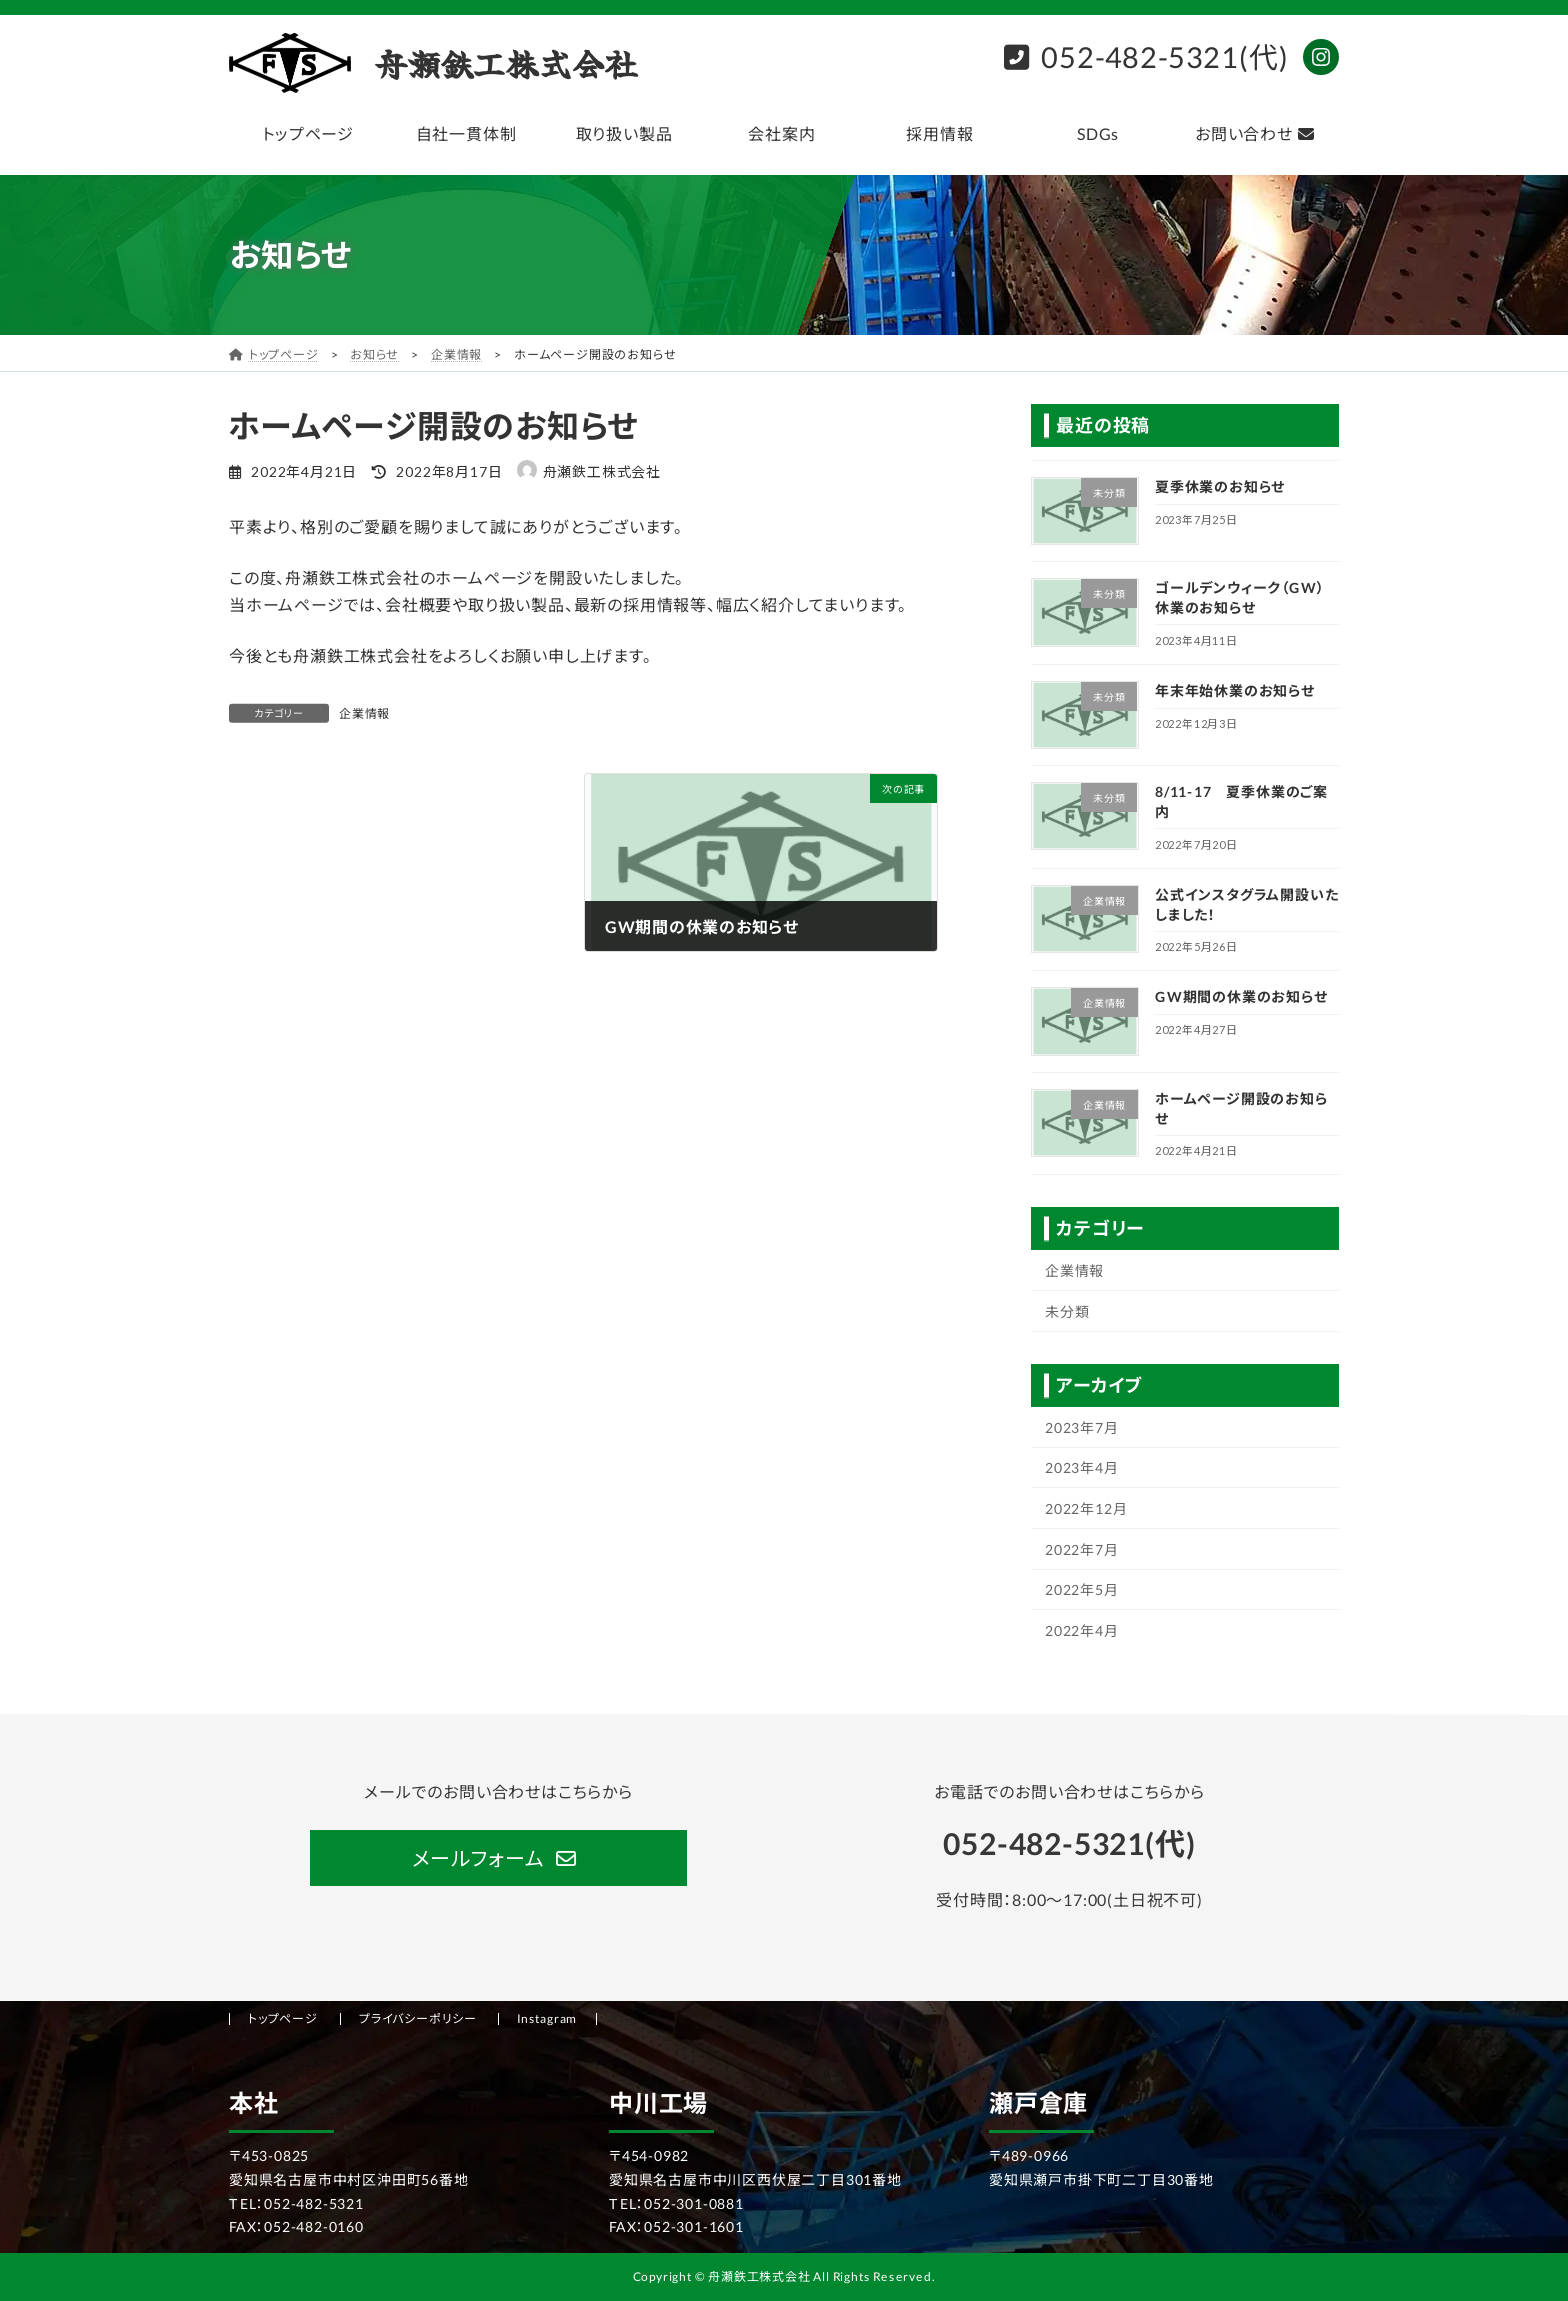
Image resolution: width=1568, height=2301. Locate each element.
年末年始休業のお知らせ (1235, 690)
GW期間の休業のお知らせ (1241, 996)
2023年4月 (1082, 1467)
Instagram (547, 2018)
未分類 (1067, 1311)
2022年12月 (1086, 1508)
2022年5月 (1082, 1589)
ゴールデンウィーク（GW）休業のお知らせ (1239, 597)
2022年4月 (1082, 1630)
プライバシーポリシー (418, 2018)
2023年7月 (1082, 1427)
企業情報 (364, 713)
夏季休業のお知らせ (1220, 486)
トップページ (283, 2018)
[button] (498, 1858)
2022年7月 (1082, 1548)
